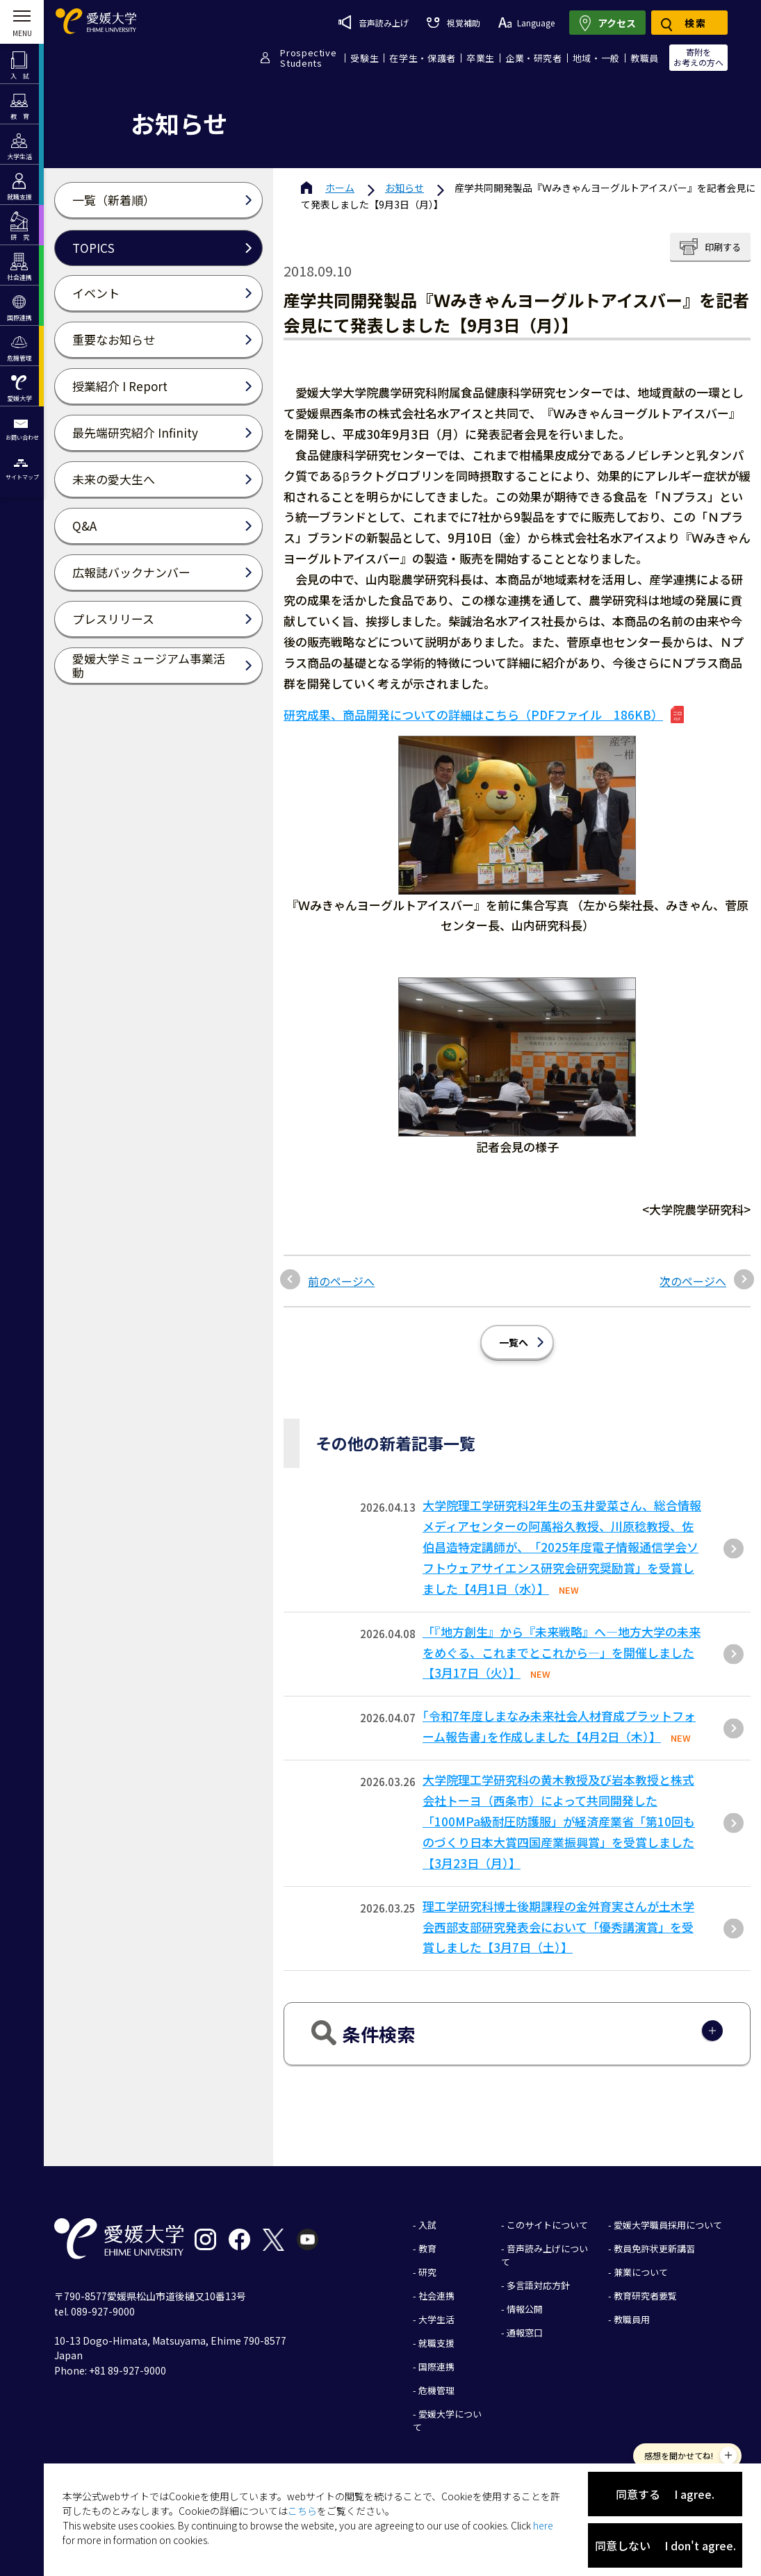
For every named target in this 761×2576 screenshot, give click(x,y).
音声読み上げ (373, 22)
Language (526, 22)
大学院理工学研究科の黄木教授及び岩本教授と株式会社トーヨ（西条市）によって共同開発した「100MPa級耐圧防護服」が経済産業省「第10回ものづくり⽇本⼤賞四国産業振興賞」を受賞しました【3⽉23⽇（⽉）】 (559, 1821)
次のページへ (693, 1281)
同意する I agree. (665, 2494)
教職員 (644, 58)
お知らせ (404, 188)
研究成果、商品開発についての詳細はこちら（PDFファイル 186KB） (473, 714)
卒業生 (480, 58)
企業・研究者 (533, 58)
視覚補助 (453, 22)
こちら (302, 2511)
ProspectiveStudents (308, 57)
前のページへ (341, 1281)
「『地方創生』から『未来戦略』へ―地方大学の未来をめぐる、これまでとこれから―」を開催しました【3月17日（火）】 (562, 1652)
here (543, 2525)
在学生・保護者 (422, 58)
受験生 (364, 58)
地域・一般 (596, 58)
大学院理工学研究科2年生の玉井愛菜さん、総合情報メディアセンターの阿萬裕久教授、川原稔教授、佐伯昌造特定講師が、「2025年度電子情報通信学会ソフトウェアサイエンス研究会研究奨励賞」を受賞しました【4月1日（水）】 (562, 1546)
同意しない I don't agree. (665, 2545)
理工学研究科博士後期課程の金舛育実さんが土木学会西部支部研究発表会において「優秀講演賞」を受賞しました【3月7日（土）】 (558, 1926)
